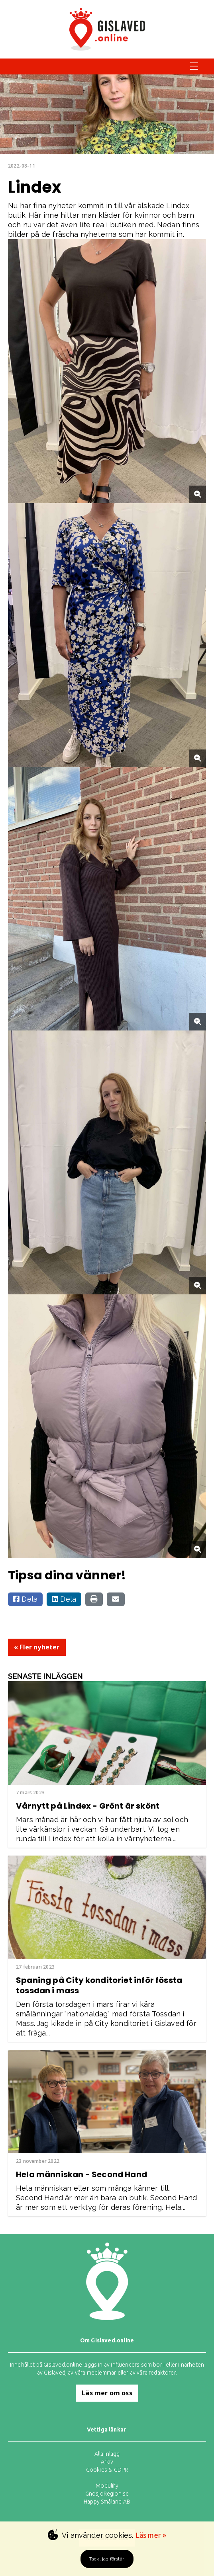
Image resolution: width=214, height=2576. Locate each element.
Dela (25, 1599)
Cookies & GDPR (107, 2470)
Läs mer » (151, 2535)
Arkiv (107, 2462)
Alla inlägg (107, 2454)
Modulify (107, 2485)
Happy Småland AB (107, 2501)
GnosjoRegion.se (107, 2493)
